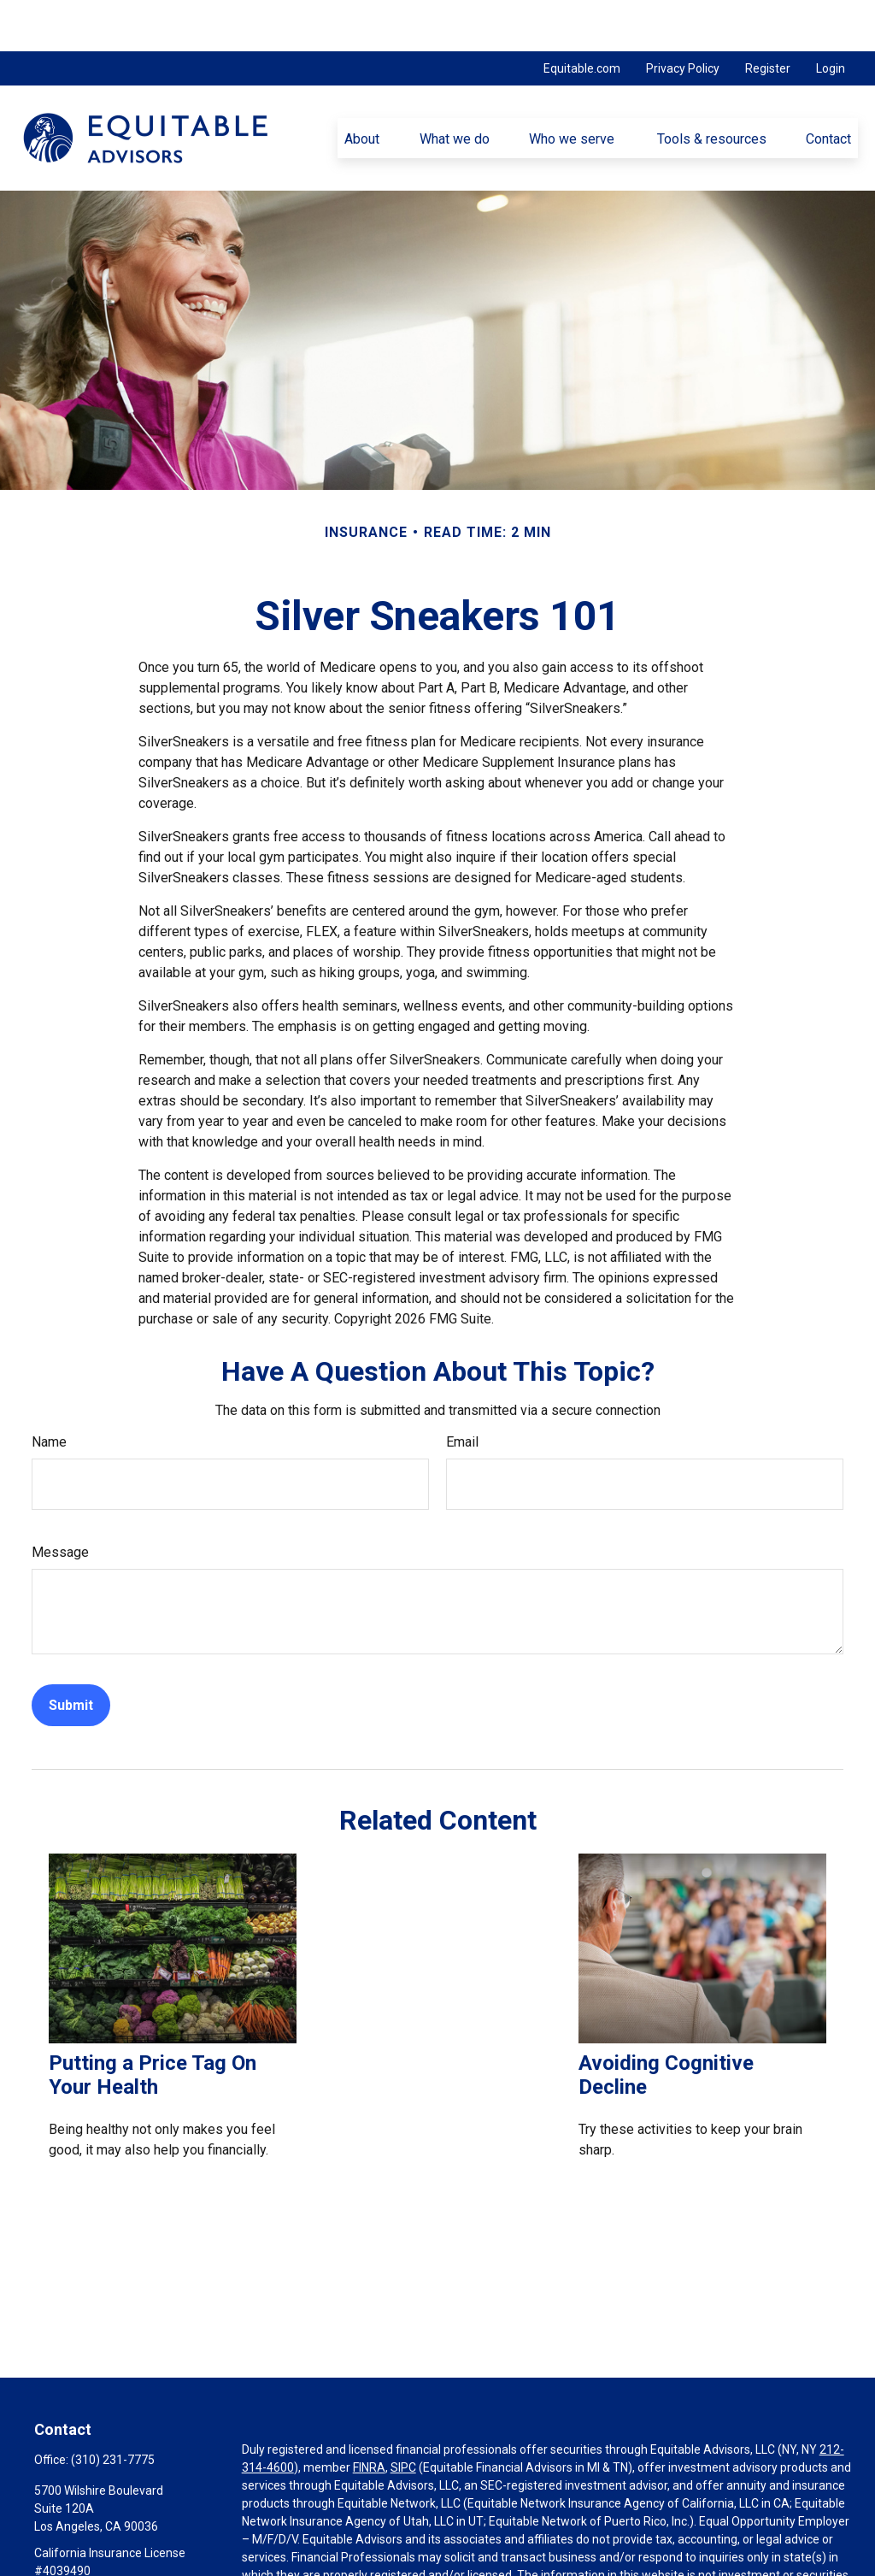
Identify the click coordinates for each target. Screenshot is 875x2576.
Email (462, 1390)
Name (49, 1390)
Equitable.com (581, 17)
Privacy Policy (682, 17)
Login (830, 17)
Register (767, 17)
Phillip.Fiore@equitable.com (108, 2548)
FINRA (369, 2416)
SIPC (403, 2416)
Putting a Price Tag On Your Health (152, 2024)
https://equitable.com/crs (310, 2560)
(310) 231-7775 (113, 2408)
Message (60, 1501)
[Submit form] (71, 1654)
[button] (362, 86)
